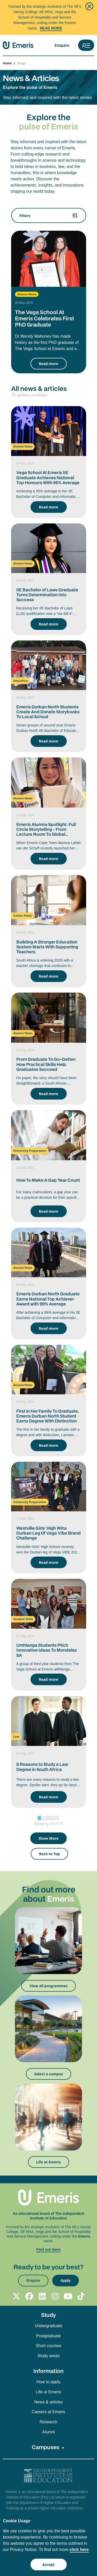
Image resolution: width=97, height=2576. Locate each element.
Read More (51, 28)
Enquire (62, 45)
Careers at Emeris (48, 2412)
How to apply (48, 2382)
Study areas (48, 2356)
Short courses (48, 2345)
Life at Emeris (48, 2162)
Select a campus (48, 2073)
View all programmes (48, 1985)
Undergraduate (48, 2326)
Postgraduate (48, 2336)
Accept (48, 2564)
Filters (48, 215)
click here (79, 2549)
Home (9, 63)
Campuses (45, 2447)
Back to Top (49, 1853)
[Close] (89, 6)
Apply (66, 2280)
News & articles (48, 2402)
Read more (48, 363)
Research (48, 2422)
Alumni (48, 2432)
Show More (48, 1838)
